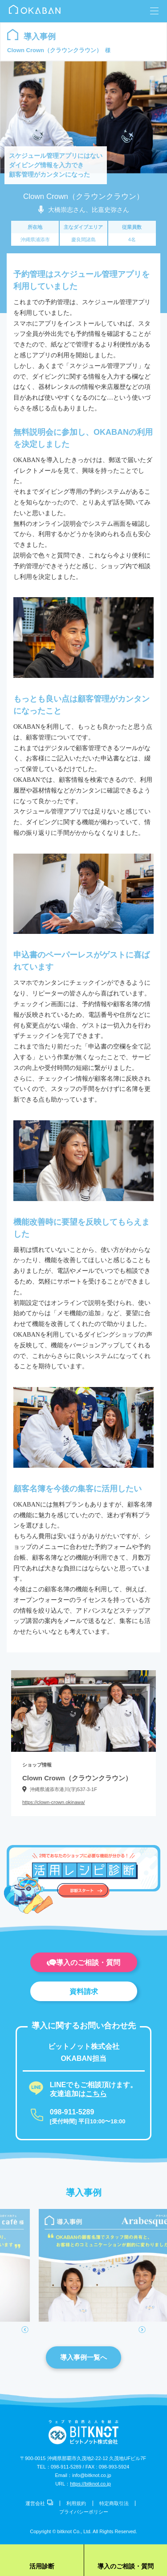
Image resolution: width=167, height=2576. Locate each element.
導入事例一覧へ (83, 2357)
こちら (96, 2093)
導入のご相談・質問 (83, 1962)
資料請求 (83, 1991)
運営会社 (39, 2503)
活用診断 (41, 2566)
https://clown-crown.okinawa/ (53, 1802)
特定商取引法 (114, 2503)
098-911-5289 (72, 2112)
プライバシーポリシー (83, 2511)
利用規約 (76, 2503)
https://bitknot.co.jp (90, 2483)
